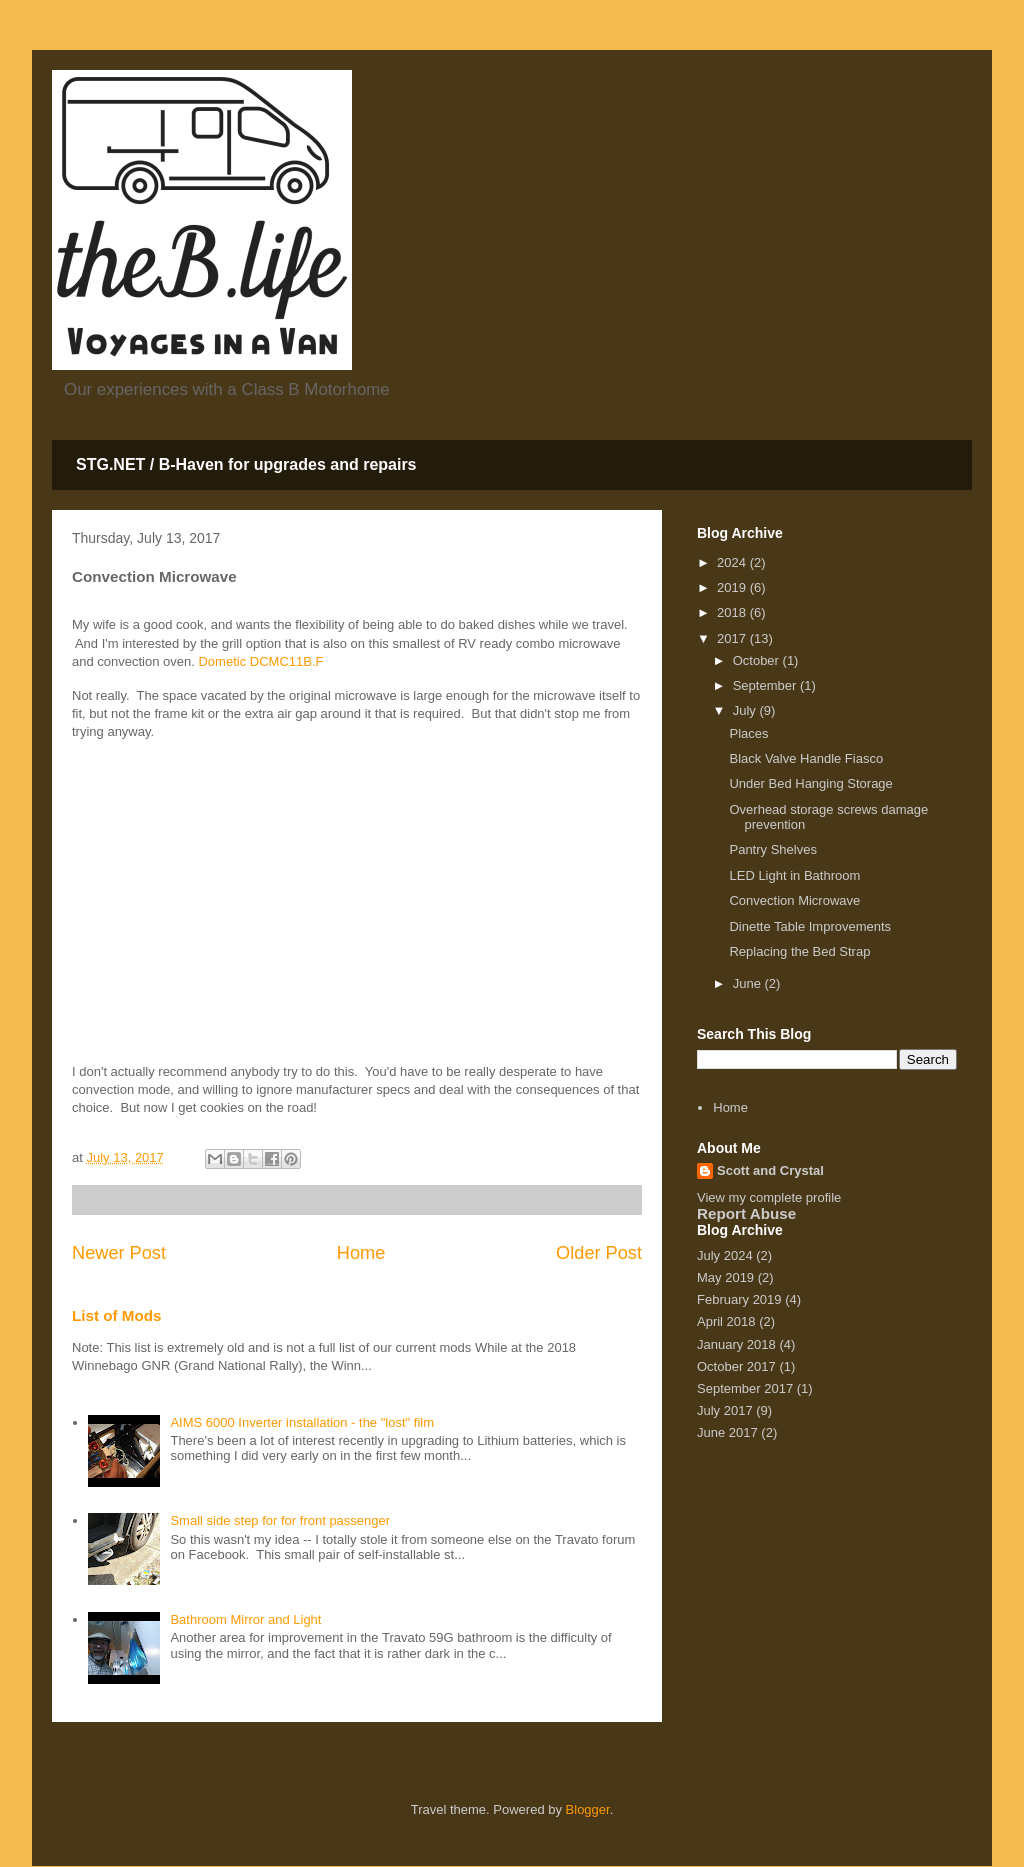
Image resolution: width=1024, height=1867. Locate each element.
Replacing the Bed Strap (799, 951)
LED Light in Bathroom (794, 875)
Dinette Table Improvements (810, 926)
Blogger (588, 1809)
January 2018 (736, 1344)
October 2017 (736, 1366)
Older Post (599, 1253)
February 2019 (739, 1299)
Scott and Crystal (770, 1170)
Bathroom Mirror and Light (245, 1619)
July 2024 (725, 1255)
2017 (733, 638)
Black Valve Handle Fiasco (806, 758)
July (746, 710)
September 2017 (745, 1388)
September (766, 685)
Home (361, 1253)
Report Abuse (746, 1213)
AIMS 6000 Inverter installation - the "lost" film (302, 1422)
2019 (733, 587)
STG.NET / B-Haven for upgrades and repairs (246, 464)
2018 (733, 612)
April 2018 (726, 1321)
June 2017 (727, 1432)
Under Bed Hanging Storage (810, 783)
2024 (733, 562)
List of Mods (117, 1315)
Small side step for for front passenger (280, 1520)
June (749, 983)
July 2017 (725, 1410)
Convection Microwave (794, 900)
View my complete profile (769, 1197)
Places (748, 733)
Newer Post (119, 1253)
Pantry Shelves (772, 849)
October (758, 660)
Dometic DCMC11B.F (260, 661)
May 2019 (725, 1277)
